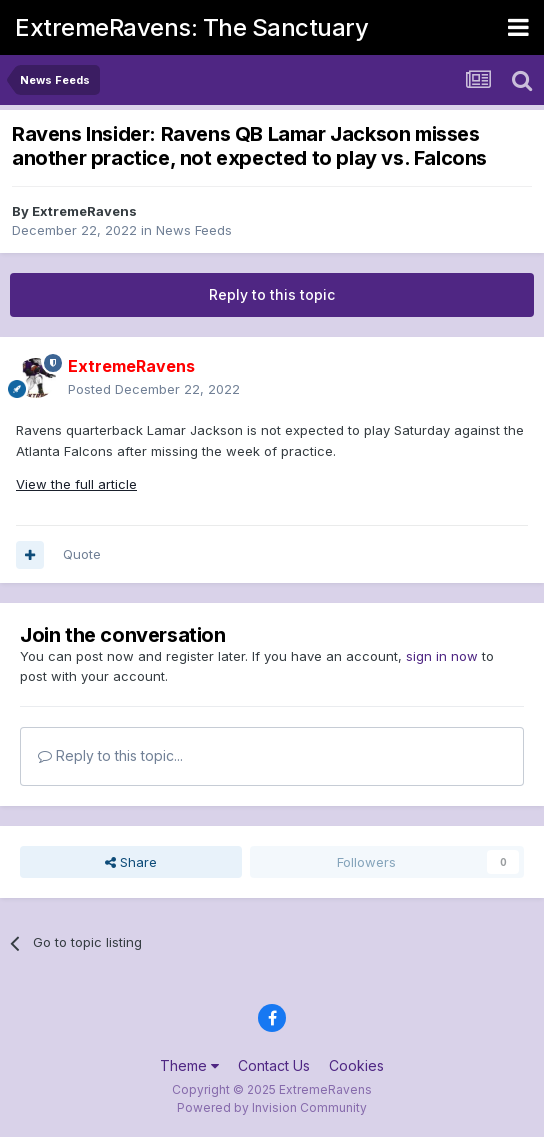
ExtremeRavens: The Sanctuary (191, 27)
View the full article (76, 484)
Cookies (356, 1065)
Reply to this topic (272, 294)
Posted (154, 389)
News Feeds (194, 230)
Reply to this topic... (110, 755)
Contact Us (274, 1065)
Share (131, 862)
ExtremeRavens (84, 211)
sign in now (442, 656)
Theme (189, 1065)
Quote (82, 554)
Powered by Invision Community (272, 1107)
